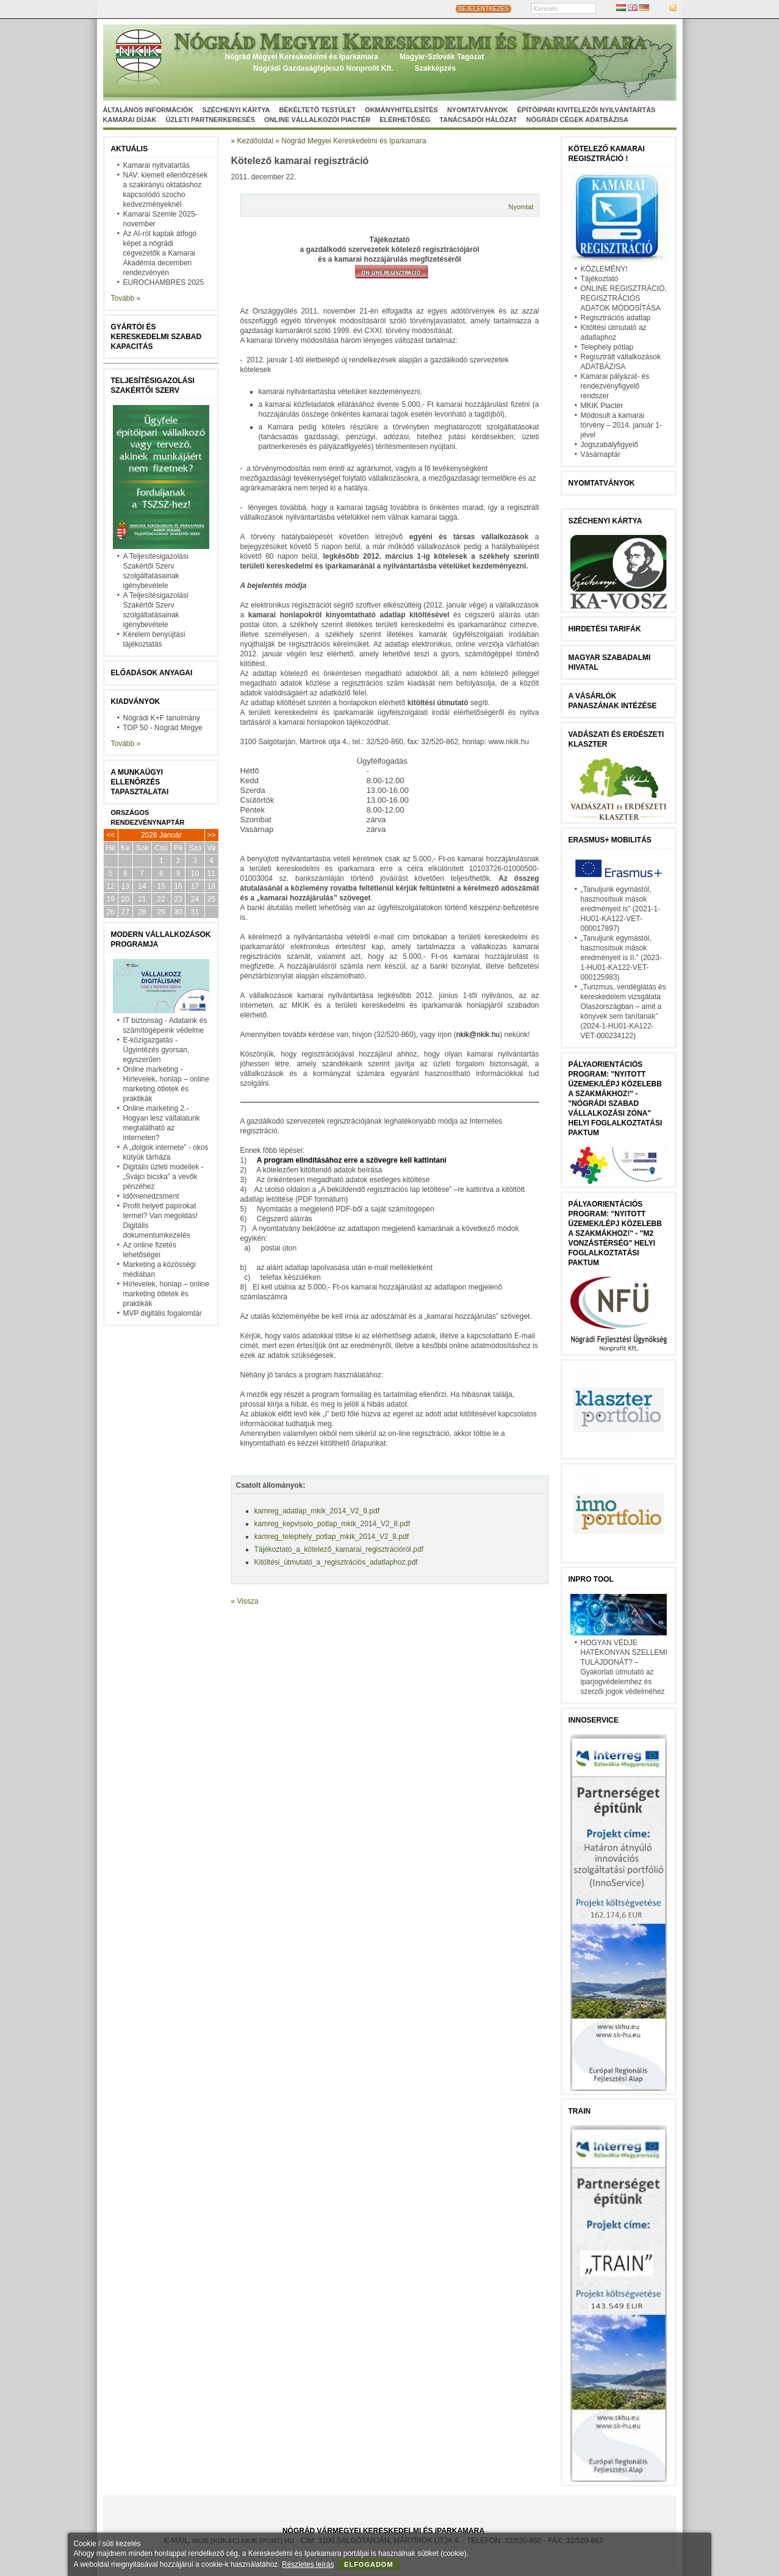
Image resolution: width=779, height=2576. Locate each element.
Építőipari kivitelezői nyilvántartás (586, 109)
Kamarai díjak (130, 119)
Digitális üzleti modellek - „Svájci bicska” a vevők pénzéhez (163, 1177)
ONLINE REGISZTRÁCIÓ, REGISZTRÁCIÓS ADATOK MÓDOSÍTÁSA (624, 298)
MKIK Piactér (602, 405)
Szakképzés (435, 68)
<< (110, 835)
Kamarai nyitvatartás (156, 165)
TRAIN (580, 2111)
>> (211, 835)
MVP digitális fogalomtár (162, 1313)
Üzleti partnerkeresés (210, 119)
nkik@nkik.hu (478, 1034)
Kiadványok (135, 701)
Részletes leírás (308, 2564)
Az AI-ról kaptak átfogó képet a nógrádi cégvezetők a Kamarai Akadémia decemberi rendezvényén (160, 253)
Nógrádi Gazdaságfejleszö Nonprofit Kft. (323, 68)
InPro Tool (591, 1579)
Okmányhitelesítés (401, 109)
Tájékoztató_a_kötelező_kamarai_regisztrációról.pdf (338, 1549)
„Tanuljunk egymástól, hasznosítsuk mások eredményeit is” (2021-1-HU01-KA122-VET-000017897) (621, 909)
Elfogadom (368, 2564)
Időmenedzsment (151, 1196)
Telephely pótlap (607, 347)
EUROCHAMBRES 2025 (163, 282)
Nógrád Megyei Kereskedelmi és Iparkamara (301, 56)
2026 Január (161, 835)
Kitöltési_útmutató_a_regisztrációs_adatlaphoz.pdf (336, 1562)
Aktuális (129, 149)
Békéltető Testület (317, 109)
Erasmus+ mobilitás (610, 840)
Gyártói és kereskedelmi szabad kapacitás (156, 337)
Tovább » (126, 298)
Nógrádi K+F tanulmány (161, 718)
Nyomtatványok (477, 109)
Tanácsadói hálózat (478, 119)
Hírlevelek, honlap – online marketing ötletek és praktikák (166, 1294)
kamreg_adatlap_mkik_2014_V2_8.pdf (316, 1511)
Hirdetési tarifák (605, 629)
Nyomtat (521, 206)
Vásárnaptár (600, 454)
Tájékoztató (600, 278)
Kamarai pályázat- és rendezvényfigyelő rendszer (615, 386)
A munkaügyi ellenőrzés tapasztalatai (140, 782)
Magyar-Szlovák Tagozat (442, 56)
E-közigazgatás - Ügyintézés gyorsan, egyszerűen (156, 1050)
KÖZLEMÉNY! (604, 269)
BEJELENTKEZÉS (483, 8)
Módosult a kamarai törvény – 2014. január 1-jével (621, 425)
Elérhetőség (404, 119)
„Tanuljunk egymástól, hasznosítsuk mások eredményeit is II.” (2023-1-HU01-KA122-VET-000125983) (621, 957)
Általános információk (148, 109)
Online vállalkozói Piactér (317, 119)
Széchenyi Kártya (236, 109)
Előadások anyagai (152, 673)
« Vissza (245, 1601)
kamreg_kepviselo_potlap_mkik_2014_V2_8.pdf (332, 1523)
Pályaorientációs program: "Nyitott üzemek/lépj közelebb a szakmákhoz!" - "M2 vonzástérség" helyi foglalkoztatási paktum (615, 1233)
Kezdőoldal (255, 141)
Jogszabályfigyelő (610, 444)
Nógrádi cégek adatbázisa (577, 119)
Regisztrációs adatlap (616, 318)
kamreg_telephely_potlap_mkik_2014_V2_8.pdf (331, 1536)
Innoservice (594, 1720)
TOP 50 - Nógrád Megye (163, 727)
